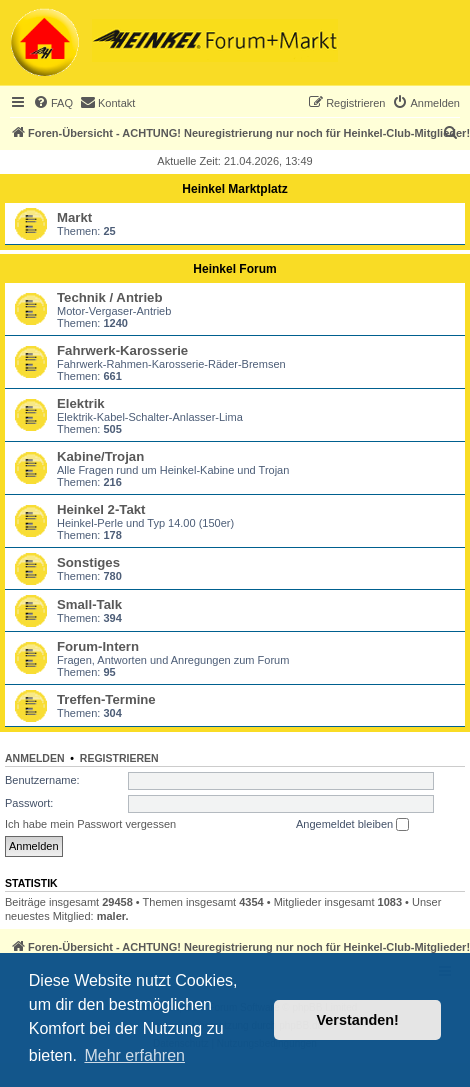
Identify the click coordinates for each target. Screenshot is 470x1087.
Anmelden (35, 758)
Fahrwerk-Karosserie (122, 350)
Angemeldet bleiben (352, 825)
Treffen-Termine (106, 699)
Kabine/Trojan (100, 456)
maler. (113, 916)
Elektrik (81, 403)
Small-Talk (89, 604)
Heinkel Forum (234, 269)
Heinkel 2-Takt (101, 509)
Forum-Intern (98, 646)
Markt (74, 217)
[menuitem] (53, 103)
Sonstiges (88, 562)
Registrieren (119, 758)
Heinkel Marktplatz (234, 189)
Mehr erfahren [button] (134, 1055)
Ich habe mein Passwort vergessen (90, 824)
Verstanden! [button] (358, 1020)
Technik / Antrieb (110, 297)
